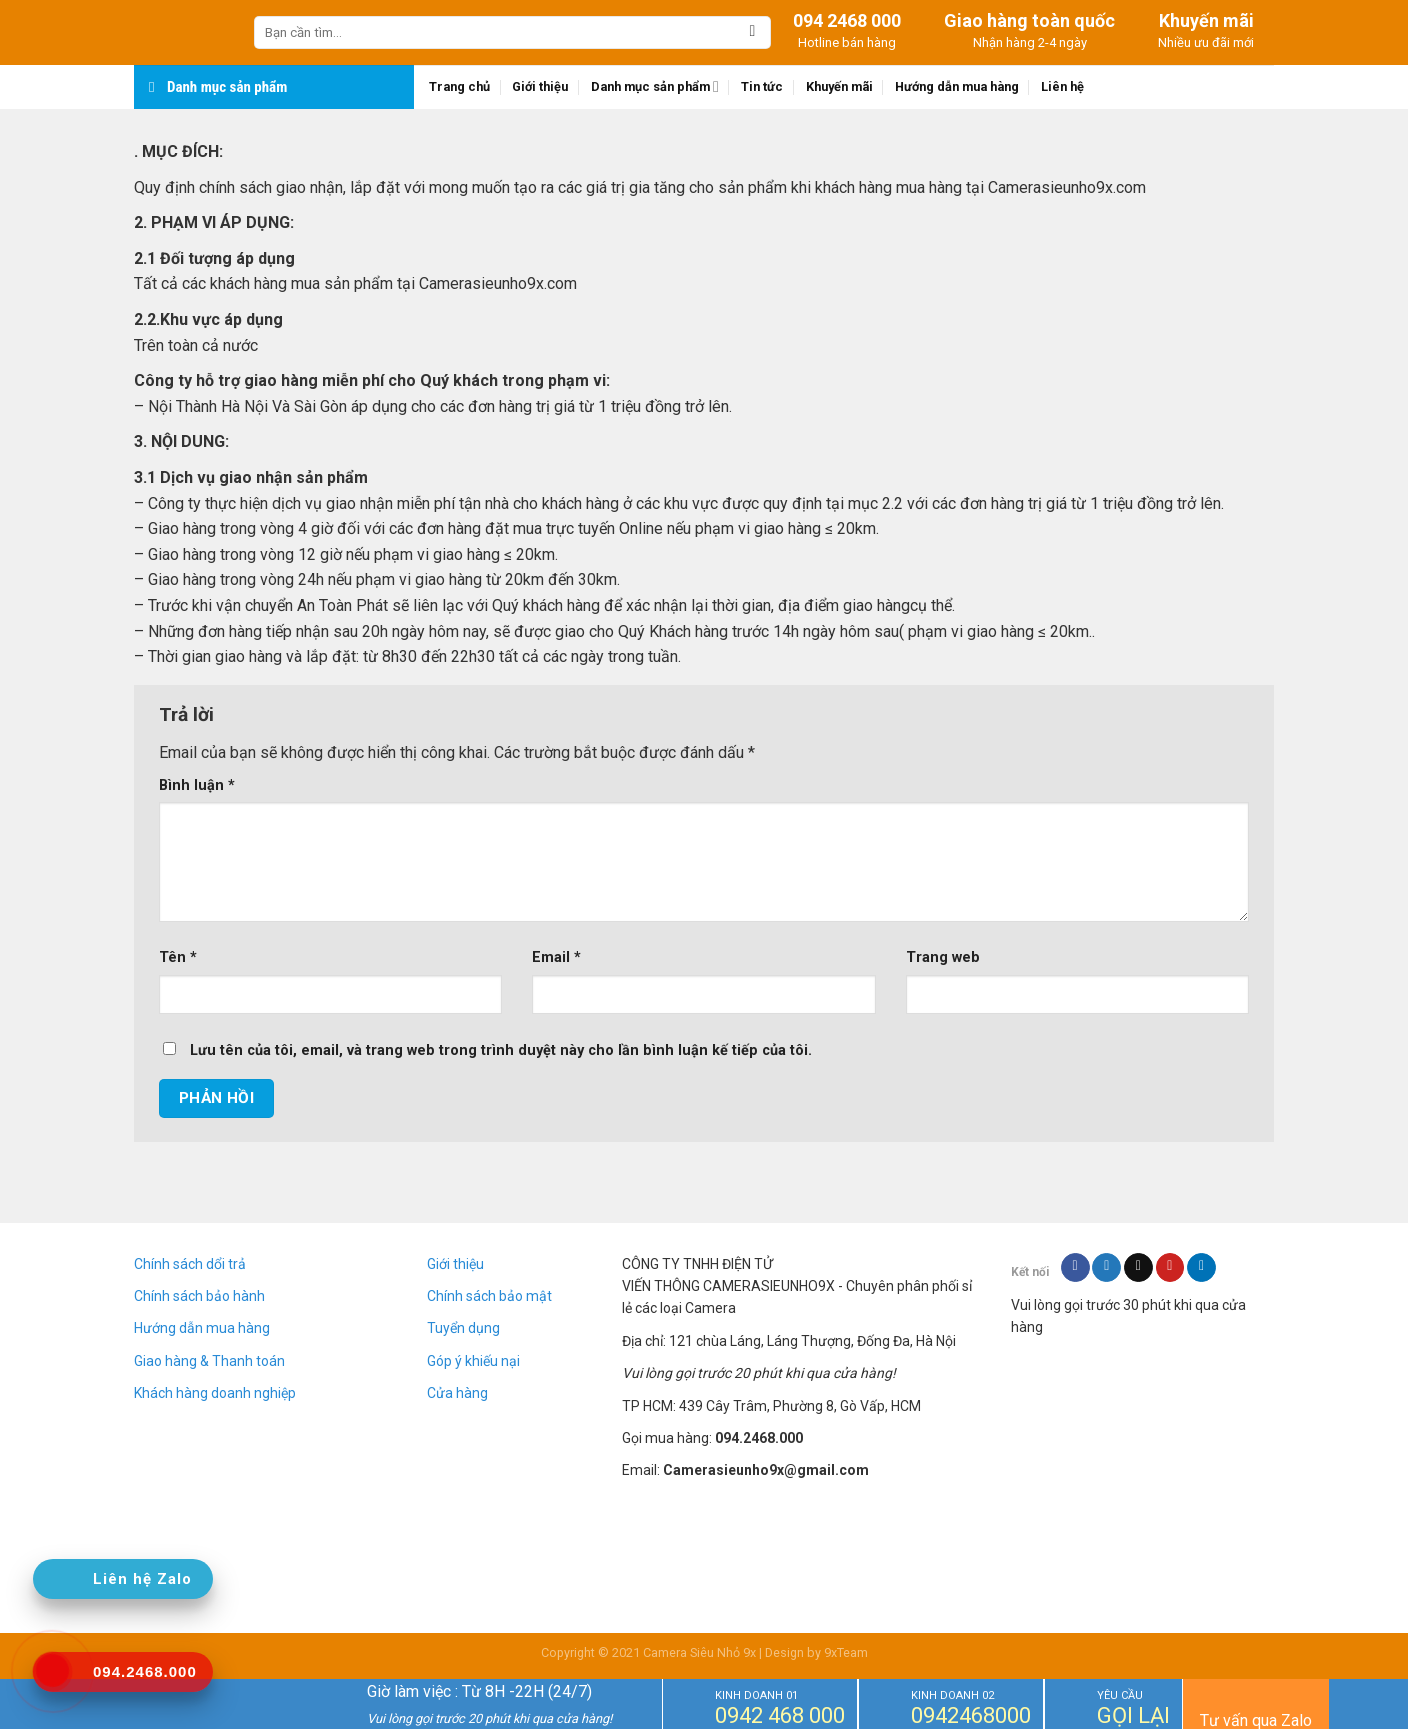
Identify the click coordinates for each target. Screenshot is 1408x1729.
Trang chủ (459, 86)
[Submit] (752, 33)
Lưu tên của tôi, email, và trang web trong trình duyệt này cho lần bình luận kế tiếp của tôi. (501, 1050)
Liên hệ (1062, 86)
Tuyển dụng (463, 1328)
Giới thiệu (540, 86)
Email (556, 957)
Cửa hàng (457, 1393)
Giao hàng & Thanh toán (209, 1361)
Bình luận (197, 785)
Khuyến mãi (839, 86)
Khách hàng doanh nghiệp (215, 1393)
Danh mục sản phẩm (655, 86)
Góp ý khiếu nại (473, 1361)
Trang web (943, 957)
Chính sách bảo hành (199, 1296)
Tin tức (762, 86)
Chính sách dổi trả (190, 1264)
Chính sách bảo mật (489, 1296)
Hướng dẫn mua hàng (957, 86)
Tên (178, 957)
